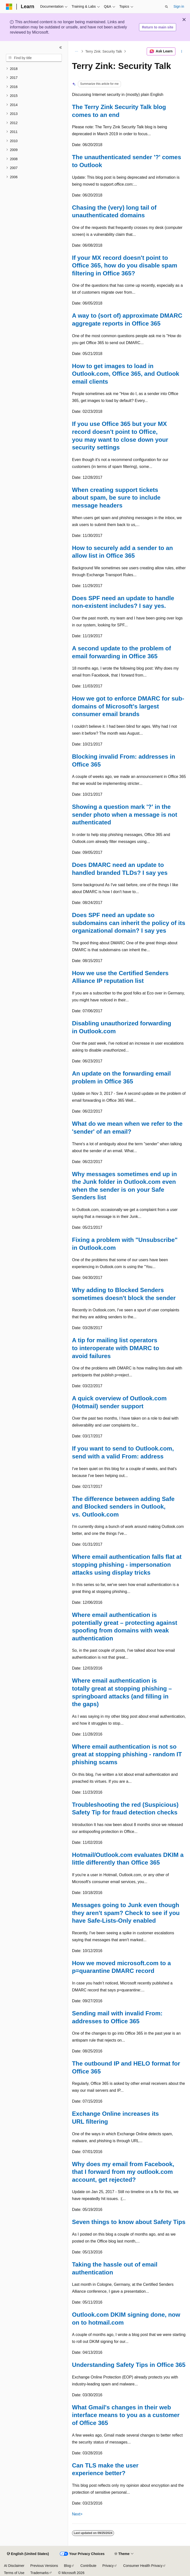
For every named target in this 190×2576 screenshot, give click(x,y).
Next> (77, 2514)
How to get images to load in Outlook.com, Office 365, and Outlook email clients (125, 374)
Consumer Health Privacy (143, 2566)
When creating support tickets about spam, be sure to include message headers (116, 497)
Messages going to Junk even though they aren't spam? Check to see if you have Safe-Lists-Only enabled (126, 1913)
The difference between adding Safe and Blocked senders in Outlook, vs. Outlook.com (123, 1507)
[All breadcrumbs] (76, 51)
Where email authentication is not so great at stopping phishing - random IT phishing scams (127, 1754)
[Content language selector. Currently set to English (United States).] (28, 2554)
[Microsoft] (9, 6)
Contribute (88, 2566)
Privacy (108, 2566)
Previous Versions (44, 2566)
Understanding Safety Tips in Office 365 (129, 2364)
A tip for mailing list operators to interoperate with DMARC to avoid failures (115, 1348)
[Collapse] (60, 47)
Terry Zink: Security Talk (103, 51)
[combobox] (34, 58)
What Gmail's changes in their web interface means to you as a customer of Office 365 (126, 2415)
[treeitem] (34, 69)
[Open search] (166, 6)
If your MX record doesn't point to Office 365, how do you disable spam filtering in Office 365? (124, 265)
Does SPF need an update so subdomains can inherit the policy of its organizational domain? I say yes (128, 923)
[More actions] (181, 51)
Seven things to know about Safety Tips (129, 2222)
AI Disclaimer (14, 2566)
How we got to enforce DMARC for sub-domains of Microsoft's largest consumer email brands (128, 706)
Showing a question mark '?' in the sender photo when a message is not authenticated (124, 814)
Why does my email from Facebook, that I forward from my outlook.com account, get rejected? (123, 2172)
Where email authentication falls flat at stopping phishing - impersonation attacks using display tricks (127, 1564)
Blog (67, 2566)
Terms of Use (14, 2573)
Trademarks (39, 2573)
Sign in (178, 6)
